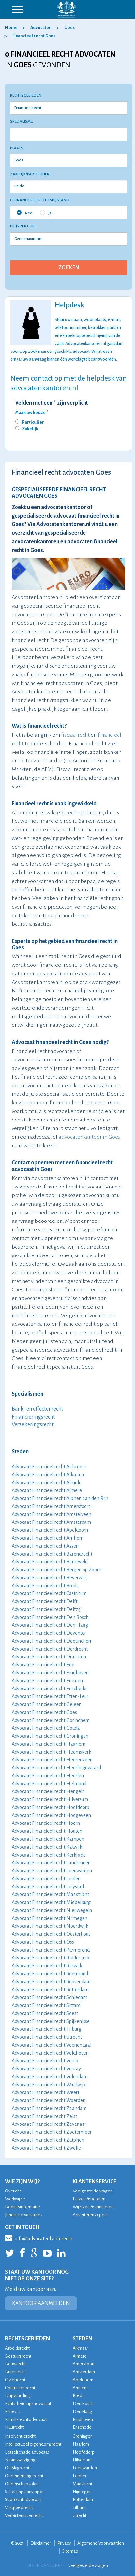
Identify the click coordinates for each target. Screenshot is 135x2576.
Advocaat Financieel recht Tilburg (46, 2029)
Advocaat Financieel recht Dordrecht (50, 1649)
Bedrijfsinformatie (22, 2206)
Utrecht (79, 2515)
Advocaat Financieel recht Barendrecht (52, 1553)
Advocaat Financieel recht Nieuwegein (52, 1910)
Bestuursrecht (18, 2356)
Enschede (82, 2427)
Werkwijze (15, 2198)
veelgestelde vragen (88, 2565)
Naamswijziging (20, 2460)
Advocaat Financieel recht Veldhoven (50, 2053)
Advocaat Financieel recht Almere (47, 1490)
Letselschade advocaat (27, 2452)
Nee (24, 212)
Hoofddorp (84, 2452)
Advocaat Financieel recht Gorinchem (51, 1720)
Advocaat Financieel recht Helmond (49, 1783)
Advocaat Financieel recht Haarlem (48, 1744)
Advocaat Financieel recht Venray (46, 2068)
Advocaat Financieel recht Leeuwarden (52, 1870)
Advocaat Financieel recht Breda (45, 1585)
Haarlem (81, 2444)
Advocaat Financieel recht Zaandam (49, 2108)
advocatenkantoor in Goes (89, 1137)
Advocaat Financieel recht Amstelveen (51, 1514)
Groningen (83, 2436)
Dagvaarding (17, 2395)
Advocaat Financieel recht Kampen (48, 1839)
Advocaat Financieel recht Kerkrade (49, 1854)
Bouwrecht (15, 2363)
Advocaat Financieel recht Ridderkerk (51, 1957)
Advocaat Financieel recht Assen (45, 1546)
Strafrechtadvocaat (23, 2499)
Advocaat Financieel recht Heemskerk (51, 1752)
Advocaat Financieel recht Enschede (49, 1688)
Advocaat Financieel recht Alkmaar (48, 1474)
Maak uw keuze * (31, 412)
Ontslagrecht (17, 2467)
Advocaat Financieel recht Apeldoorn (50, 1530)
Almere (80, 2356)
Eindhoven (83, 2419)
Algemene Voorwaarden (100, 2543)
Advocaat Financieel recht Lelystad (48, 1886)
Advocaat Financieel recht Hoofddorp (50, 1807)
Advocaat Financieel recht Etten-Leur (50, 1696)
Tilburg (79, 2507)
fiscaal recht (75, 735)
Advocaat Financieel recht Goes (44, 1712)
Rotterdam (83, 2499)
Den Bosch (83, 2403)
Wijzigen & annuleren (93, 2206)
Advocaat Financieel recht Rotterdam (50, 1989)
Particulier (33, 422)
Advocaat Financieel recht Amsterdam (51, 1522)
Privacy (64, 2543)
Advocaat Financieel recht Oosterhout (51, 1934)
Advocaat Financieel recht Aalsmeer (49, 1466)
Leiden (79, 2475)
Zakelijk (30, 429)
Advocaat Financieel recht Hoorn (46, 1823)
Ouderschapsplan (22, 2483)
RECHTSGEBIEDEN (27, 2339)
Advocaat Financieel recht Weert (45, 2092)
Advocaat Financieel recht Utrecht (47, 2037)
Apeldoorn (83, 2379)
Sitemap (70, 2551)
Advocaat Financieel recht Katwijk (47, 1847)
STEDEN (82, 2339)
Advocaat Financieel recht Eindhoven (50, 1672)
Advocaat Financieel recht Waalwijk (49, 2084)
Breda (78, 2395)
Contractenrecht (20, 2387)
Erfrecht (12, 2411)
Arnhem (80, 2387)
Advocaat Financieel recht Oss (43, 1942)
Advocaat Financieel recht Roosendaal (51, 1981)
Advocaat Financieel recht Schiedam (49, 1997)
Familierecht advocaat (26, 2419)
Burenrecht (15, 2371)
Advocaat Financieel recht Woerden (48, 2100)
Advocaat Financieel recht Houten (47, 1831)
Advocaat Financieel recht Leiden (46, 1878)
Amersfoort (84, 2363)
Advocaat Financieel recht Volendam (50, 2076)
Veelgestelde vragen (93, 2191)
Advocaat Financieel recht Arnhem (48, 1538)
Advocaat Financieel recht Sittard (46, 2005)
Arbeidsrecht (17, 2348)
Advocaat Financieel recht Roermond (50, 1973)
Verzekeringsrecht (33, 1425)
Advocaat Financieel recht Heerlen (48, 1775)
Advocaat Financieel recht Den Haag (50, 1625)
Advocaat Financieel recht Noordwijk (50, 1926)
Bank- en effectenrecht (37, 1409)
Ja (45, 212)
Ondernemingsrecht (24, 2475)
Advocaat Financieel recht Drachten (49, 1656)
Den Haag (82, 2411)
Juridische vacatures (23, 2214)
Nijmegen (82, 2491)
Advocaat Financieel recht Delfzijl (47, 1609)
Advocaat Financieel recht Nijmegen (49, 1918)
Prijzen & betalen (89, 2198)
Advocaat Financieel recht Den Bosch (50, 1617)
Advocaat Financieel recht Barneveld (50, 1561)
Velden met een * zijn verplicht (51, 403)
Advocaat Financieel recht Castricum (49, 1593)
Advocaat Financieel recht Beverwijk (49, 1577)
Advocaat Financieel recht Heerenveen (52, 1759)
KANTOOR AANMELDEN (41, 2303)
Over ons (13, 2191)
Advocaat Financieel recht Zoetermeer (52, 2132)
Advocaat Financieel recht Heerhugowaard (56, 1767)
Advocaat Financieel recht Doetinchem (52, 1641)
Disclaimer (40, 2543)
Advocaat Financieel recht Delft (44, 1601)
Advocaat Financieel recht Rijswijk (47, 1965)
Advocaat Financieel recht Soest (45, 2013)
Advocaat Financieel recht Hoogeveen (51, 1815)
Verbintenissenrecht (24, 2515)
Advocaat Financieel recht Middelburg (51, 1902)
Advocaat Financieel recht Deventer (49, 1633)
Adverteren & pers (90, 2214)
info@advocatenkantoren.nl (39, 2237)
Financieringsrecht (33, 1417)
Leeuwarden (85, 2467)
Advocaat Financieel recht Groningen (50, 1736)
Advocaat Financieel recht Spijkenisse (51, 2021)
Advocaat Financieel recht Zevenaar (49, 2124)
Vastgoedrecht (19, 2507)
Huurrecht (14, 2427)
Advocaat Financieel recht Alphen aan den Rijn (60, 1498)
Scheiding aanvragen (25, 2491)
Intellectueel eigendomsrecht (33, 2444)
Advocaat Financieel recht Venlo (45, 2060)
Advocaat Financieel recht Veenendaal (51, 2045)
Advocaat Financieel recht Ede (43, 1664)
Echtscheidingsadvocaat (28, 2403)
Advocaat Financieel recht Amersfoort (51, 1506)
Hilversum (82, 2460)
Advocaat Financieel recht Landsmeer (51, 1862)
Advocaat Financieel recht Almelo (47, 1482)
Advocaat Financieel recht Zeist (44, 2116)
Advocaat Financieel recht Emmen (47, 1680)
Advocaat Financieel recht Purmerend (51, 1950)
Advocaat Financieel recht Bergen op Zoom (56, 1569)
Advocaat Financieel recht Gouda (46, 1728)
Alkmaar (80, 2348)
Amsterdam (84, 2371)
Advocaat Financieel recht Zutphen (48, 2140)
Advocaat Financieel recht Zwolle (46, 2148)
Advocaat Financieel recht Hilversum (50, 1799)
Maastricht (82, 2483)
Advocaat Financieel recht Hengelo (48, 1791)
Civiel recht (15, 2379)
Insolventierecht (20, 2436)
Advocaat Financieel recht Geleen (47, 1704)
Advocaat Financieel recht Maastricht (50, 1894)
